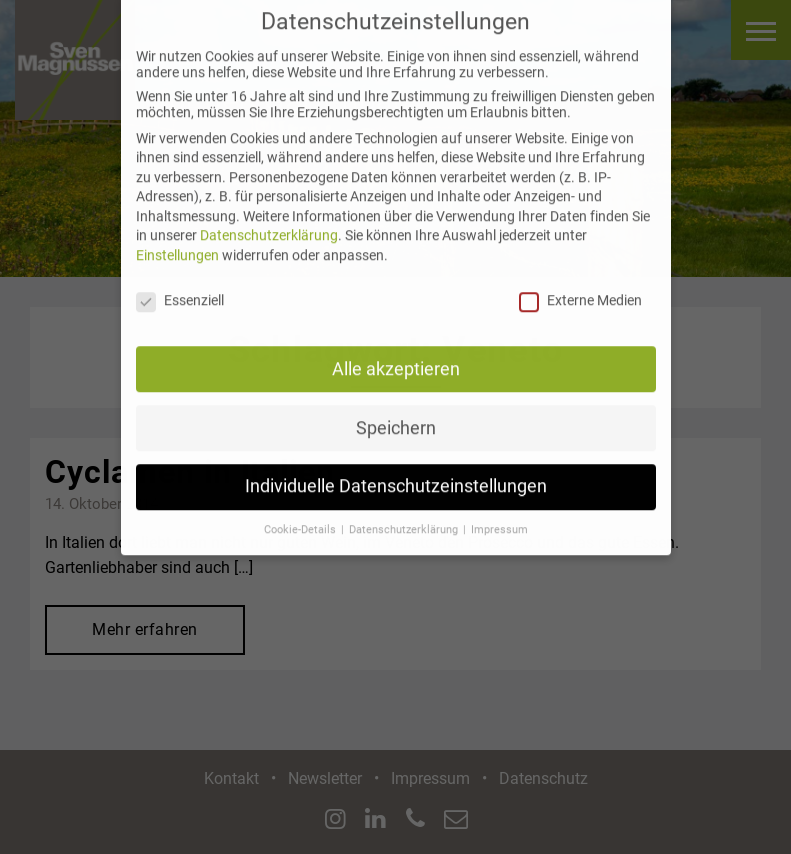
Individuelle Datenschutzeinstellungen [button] (396, 476)
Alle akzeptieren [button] (396, 358)
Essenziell (180, 290)
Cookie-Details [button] (301, 519)
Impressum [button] (499, 519)
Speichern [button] (396, 417)
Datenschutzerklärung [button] (405, 519)
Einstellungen (177, 245)
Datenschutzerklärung (269, 225)
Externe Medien (580, 290)
